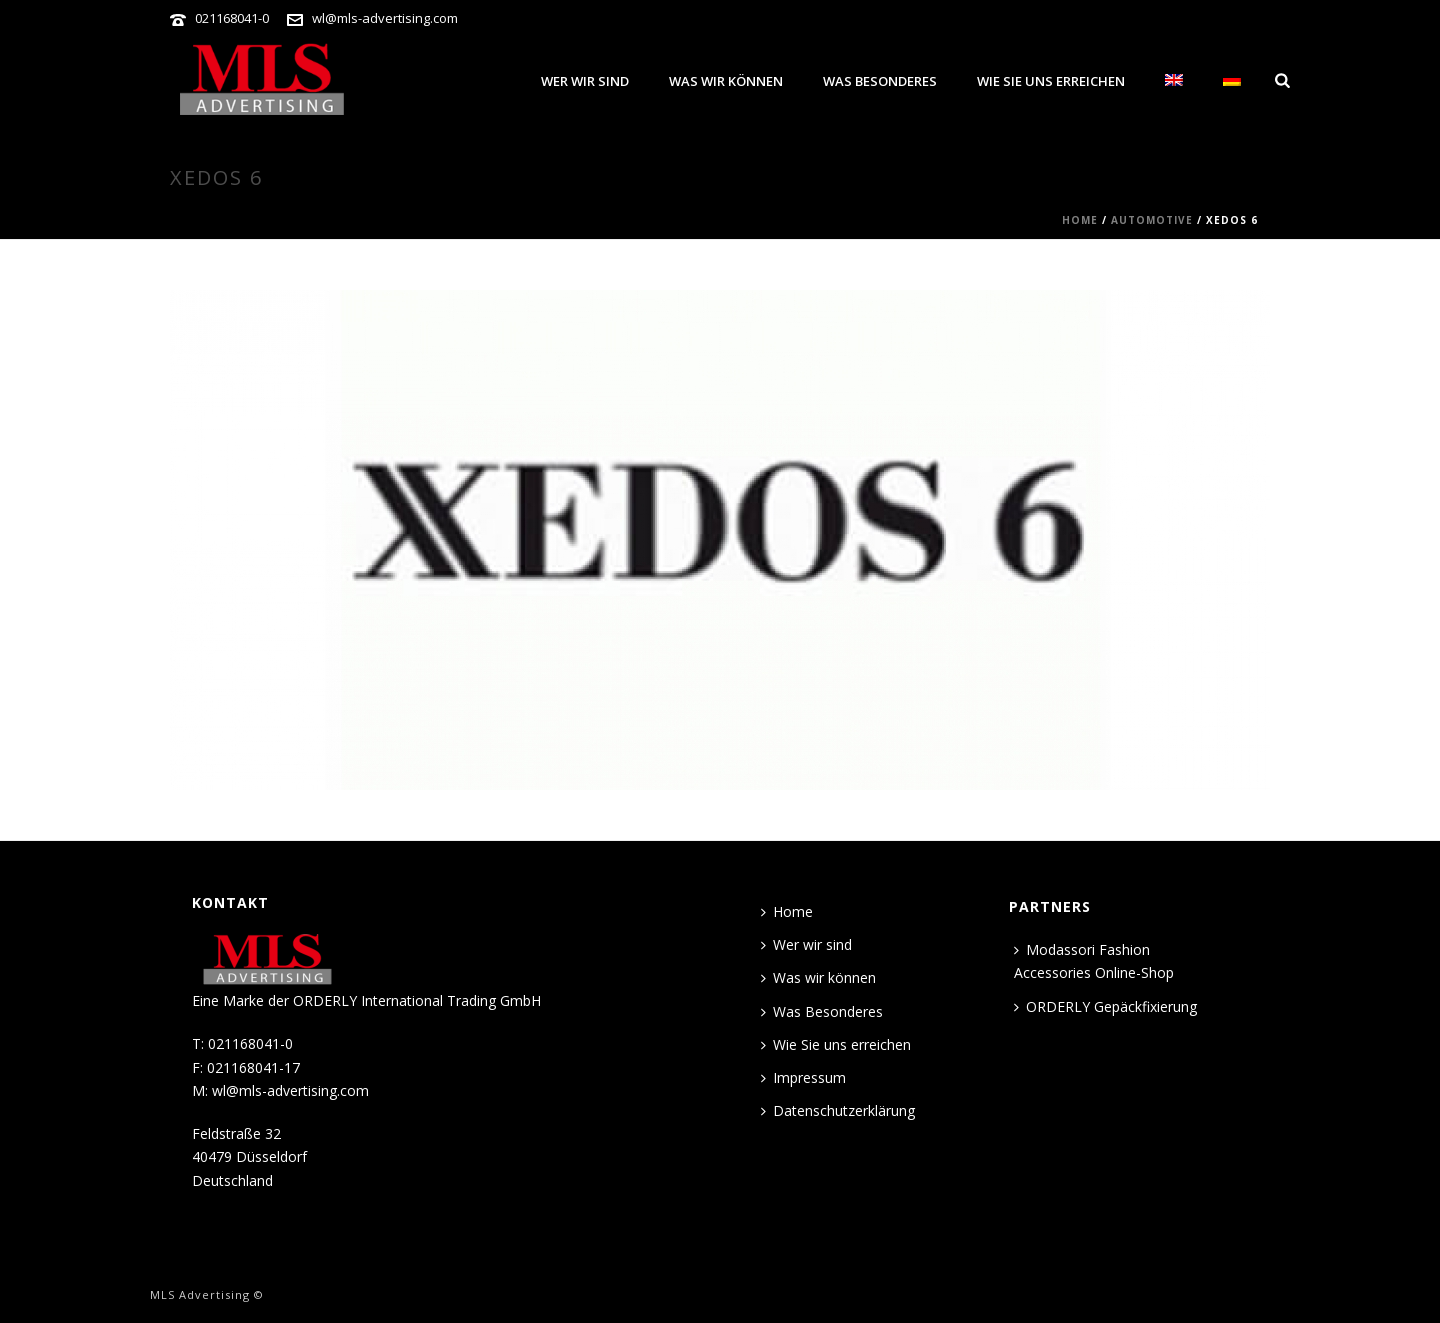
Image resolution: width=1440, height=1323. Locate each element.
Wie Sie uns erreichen (1051, 81)
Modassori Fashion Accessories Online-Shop (1094, 961)
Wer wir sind (585, 81)
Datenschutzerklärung (838, 1110)
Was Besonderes (880, 81)
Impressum (803, 1077)
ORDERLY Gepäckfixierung (1105, 1006)
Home (1080, 220)
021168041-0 (232, 18)
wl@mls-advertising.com (385, 18)
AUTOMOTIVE (1152, 220)
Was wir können (726, 81)
